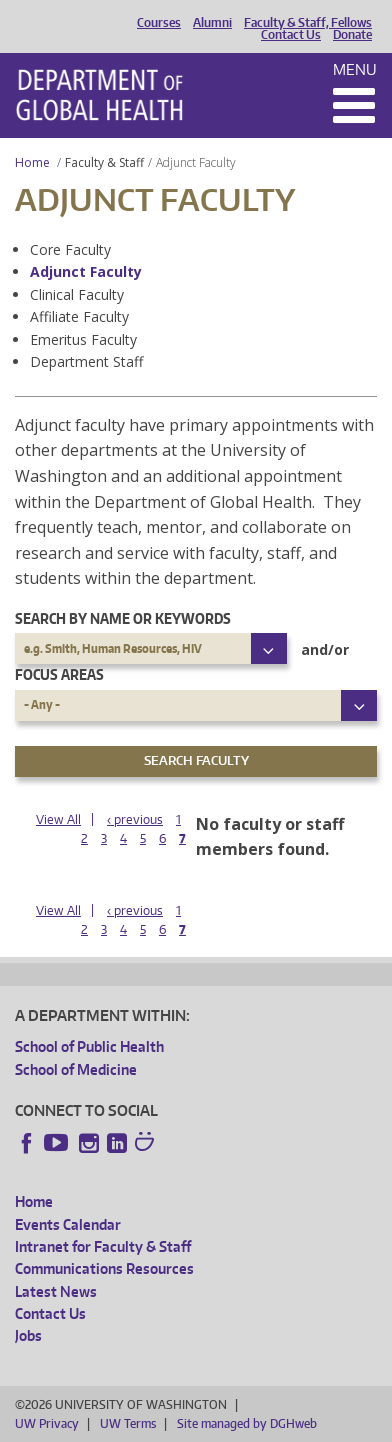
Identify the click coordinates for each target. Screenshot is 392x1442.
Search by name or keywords (123, 618)
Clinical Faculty (77, 294)
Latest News (56, 1291)
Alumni (212, 23)
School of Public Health (89, 1046)
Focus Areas (59, 674)
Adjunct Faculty (86, 271)
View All (58, 819)
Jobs (28, 1335)
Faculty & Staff (104, 162)
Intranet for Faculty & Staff (103, 1246)
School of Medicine (76, 1069)
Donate (352, 35)
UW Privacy (47, 1423)
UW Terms (128, 1423)
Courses (159, 23)
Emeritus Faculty (83, 339)
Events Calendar (68, 1224)
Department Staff (86, 361)
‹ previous (135, 819)
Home (32, 162)
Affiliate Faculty (79, 316)
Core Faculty (70, 249)
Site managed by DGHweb (247, 1423)
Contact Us (291, 35)
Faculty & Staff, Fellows (308, 23)
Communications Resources (104, 1268)
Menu (355, 69)
